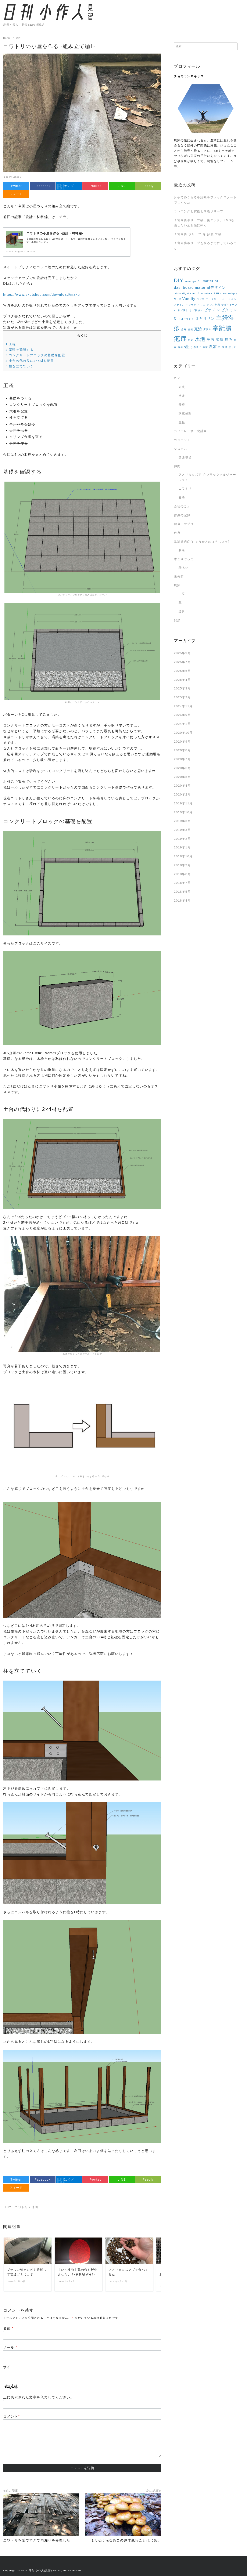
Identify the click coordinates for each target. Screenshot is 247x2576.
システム (180, 448)
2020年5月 (182, 777)
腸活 (182, 550)
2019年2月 (182, 838)
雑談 (177, 620)
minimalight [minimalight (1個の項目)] (181, 293)
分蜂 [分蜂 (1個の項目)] (183, 329)
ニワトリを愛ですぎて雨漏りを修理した (36, 2540)
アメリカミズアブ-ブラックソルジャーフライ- (207, 477)
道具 (182, 611)
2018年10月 (183, 856)
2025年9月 (182, 653)
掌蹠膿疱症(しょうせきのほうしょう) (201, 541)
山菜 (182, 593)
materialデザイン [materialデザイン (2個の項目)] (210, 288)
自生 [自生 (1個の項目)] (180, 347)
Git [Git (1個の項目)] (199, 281)
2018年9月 (182, 865)
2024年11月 (183, 706)
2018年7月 (182, 882)
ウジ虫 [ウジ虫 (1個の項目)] (201, 299)
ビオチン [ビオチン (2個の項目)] (212, 310)
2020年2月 (182, 794)
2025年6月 (182, 671)
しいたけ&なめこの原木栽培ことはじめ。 (126, 2540)
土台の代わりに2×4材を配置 (30, 360)
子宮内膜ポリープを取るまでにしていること (205, 245)
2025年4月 (182, 679)
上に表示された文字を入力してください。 (38, 2397)
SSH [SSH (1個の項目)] (216, 293)
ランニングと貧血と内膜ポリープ (198, 211)
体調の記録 (182, 515)
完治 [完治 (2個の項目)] (198, 329)
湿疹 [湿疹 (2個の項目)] (219, 340)
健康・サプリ (184, 524)
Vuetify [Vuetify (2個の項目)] (189, 299)
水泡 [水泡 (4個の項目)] (200, 339)
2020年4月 (182, 785)
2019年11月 (183, 803)
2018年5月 (182, 891)
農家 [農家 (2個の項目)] (213, 347)
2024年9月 (182, 715)
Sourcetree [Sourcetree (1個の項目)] (205, 293)
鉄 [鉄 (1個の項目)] (219, 347)
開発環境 (185, 457)
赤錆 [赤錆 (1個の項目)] (205, 347)
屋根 (182, 422)
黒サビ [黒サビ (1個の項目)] (233, 347)
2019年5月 (182, 821)
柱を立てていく (19, 366)
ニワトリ (185, 488)
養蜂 (182, 497)
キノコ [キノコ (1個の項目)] (202, 304)
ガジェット (182, 440)
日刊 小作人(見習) (40, 2570)
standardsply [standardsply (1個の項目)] (228, 293)
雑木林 (184, 567)
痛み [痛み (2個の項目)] (229, 340)
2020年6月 (182, 768)
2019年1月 (182, 847)
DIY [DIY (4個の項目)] (178, 280)
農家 (177, 585)
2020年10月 (183, 732)
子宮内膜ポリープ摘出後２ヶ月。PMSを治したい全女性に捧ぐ (204, 222)
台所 (177, 533)
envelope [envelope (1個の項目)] (191, 281)
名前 (8, 2328)
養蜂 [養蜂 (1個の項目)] (224, 347)
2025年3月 (182, 688)
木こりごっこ (184, 559)
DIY (177, 378)
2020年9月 (182, 741)
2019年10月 (183, 812)
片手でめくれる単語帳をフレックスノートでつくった (205, 200)
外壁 (182, 404)
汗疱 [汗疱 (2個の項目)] (210, 340)
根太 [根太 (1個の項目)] (190, 340)
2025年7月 (182, 662)
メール (10, 2347)
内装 (182, 387)
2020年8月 (182, 750)
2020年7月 (182, 759)
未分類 (179, 576)
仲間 (177, 466)
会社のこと (182, 506)
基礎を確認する (19, 349)
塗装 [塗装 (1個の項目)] (190, 329)
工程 (11, 344)
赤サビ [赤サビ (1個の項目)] (197, 347)
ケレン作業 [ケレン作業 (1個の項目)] (213, 304)
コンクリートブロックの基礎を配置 (35, 355)
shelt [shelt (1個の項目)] (193, 293)
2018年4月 (182, 900)
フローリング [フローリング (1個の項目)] (186, 319)
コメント (11, 2416)
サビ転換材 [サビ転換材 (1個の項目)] (196, 310)
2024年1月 (182, 723)
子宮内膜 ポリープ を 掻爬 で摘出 (199, 234)
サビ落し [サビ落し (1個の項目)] (183, 310)
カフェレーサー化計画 (190, 431)
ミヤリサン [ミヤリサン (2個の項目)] (205, 318)
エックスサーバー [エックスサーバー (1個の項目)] (216, 299)
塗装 (182, 396)
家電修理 (185, 413)
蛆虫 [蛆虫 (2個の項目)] (188, 347)
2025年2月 (182, 697)
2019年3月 (182, 830)
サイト (8, 2367)
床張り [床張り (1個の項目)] (207, 329)
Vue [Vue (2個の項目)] (177, 299)
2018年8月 (182, 874)
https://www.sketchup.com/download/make (41, 294)
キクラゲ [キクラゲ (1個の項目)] (191, 304)
